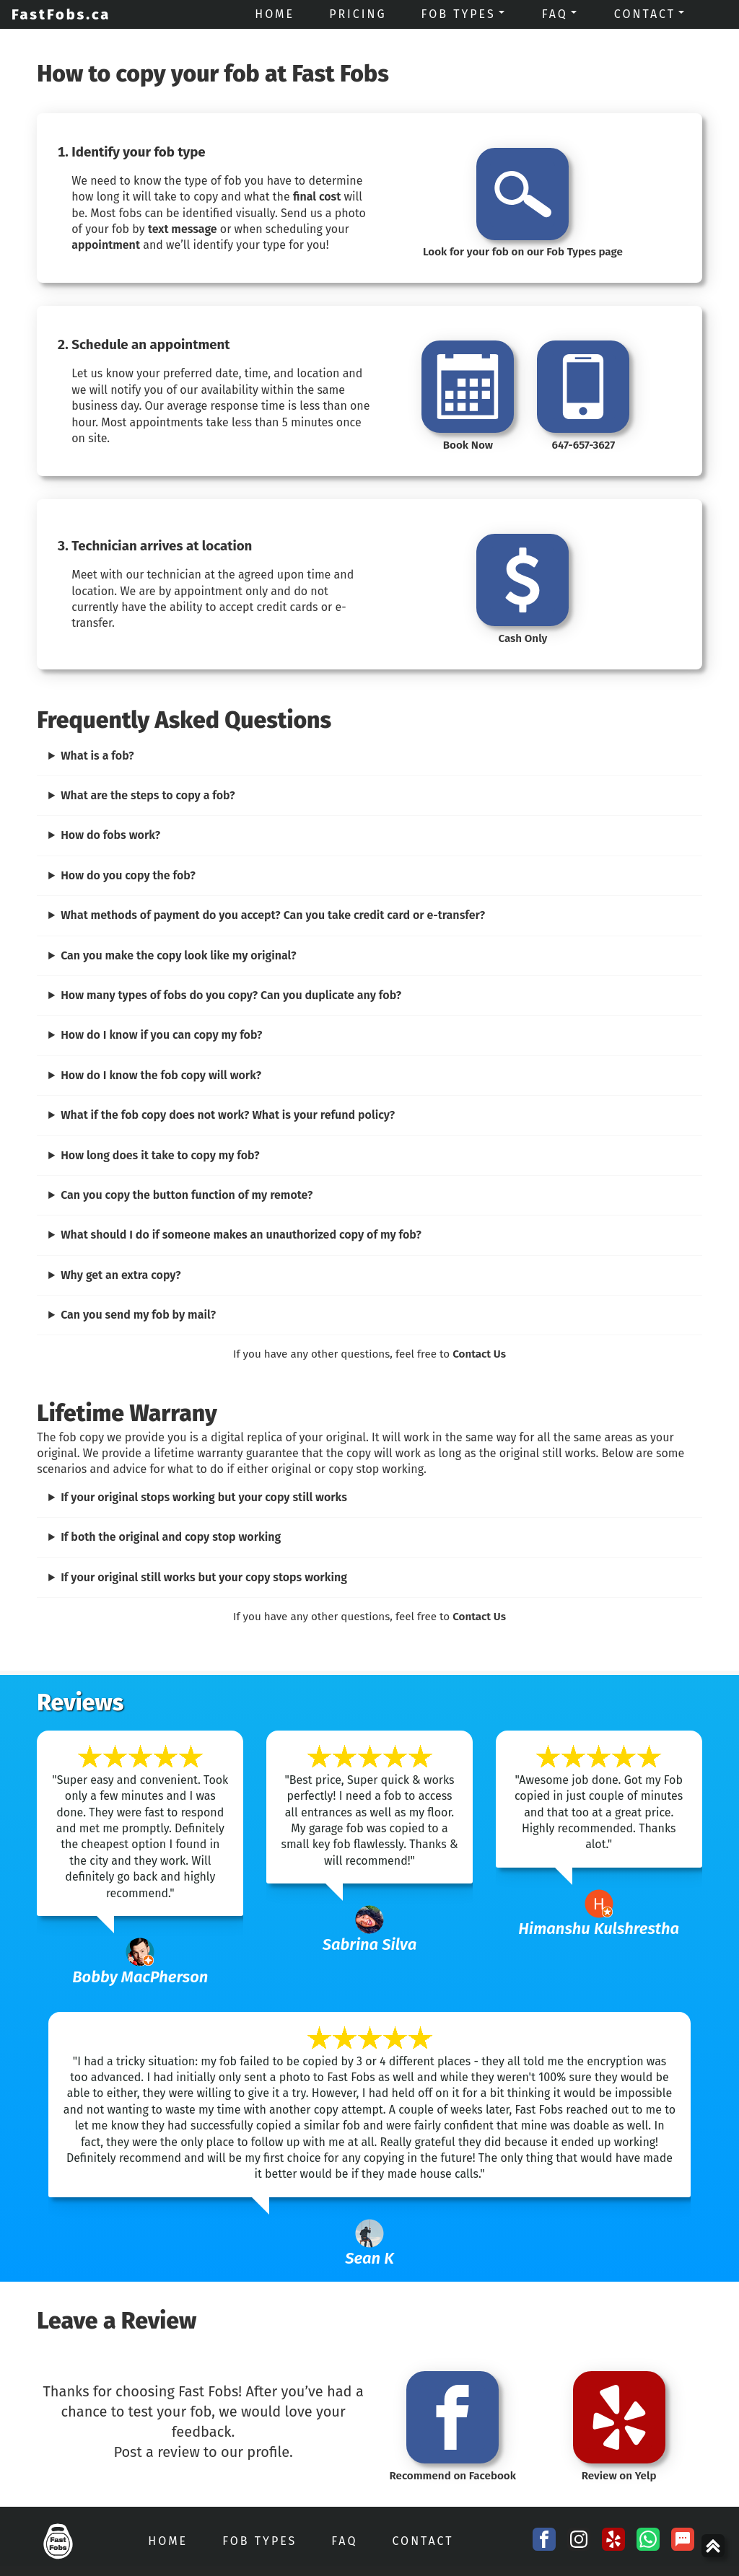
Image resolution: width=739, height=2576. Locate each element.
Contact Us (479, 1354)
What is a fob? (97, 755)
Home (168, 2541)
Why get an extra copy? (121, 1275)
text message (182, 229)
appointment (105, 245)
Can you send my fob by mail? (138, 1315)
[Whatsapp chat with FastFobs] (648, 2541)
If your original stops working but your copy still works (204, 1497)
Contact (422, 2541)
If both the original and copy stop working (171, 1537)
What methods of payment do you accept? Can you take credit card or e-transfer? (273, 915)
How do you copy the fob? (128, 875)
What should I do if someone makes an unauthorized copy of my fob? (241, 1234)
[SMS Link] (682, 2541)
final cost (317, 196)
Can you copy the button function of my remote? (186, 1195)
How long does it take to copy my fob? (160, 1155)
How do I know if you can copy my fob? (161, 1035)
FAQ (344, 2541)
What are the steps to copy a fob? (148, 795)
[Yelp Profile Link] (613, 2541)
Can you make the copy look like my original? (179, 955)
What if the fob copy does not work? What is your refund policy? (228, 1115)
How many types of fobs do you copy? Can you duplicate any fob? (231, 995)
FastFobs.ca (61, 14)
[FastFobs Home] (57, 2541)
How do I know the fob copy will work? (161, 1075)
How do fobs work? (110, 835)
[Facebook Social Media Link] (544, 2541)
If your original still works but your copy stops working (204, 1577)
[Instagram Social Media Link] (578, 2541)
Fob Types (259, 2541)
